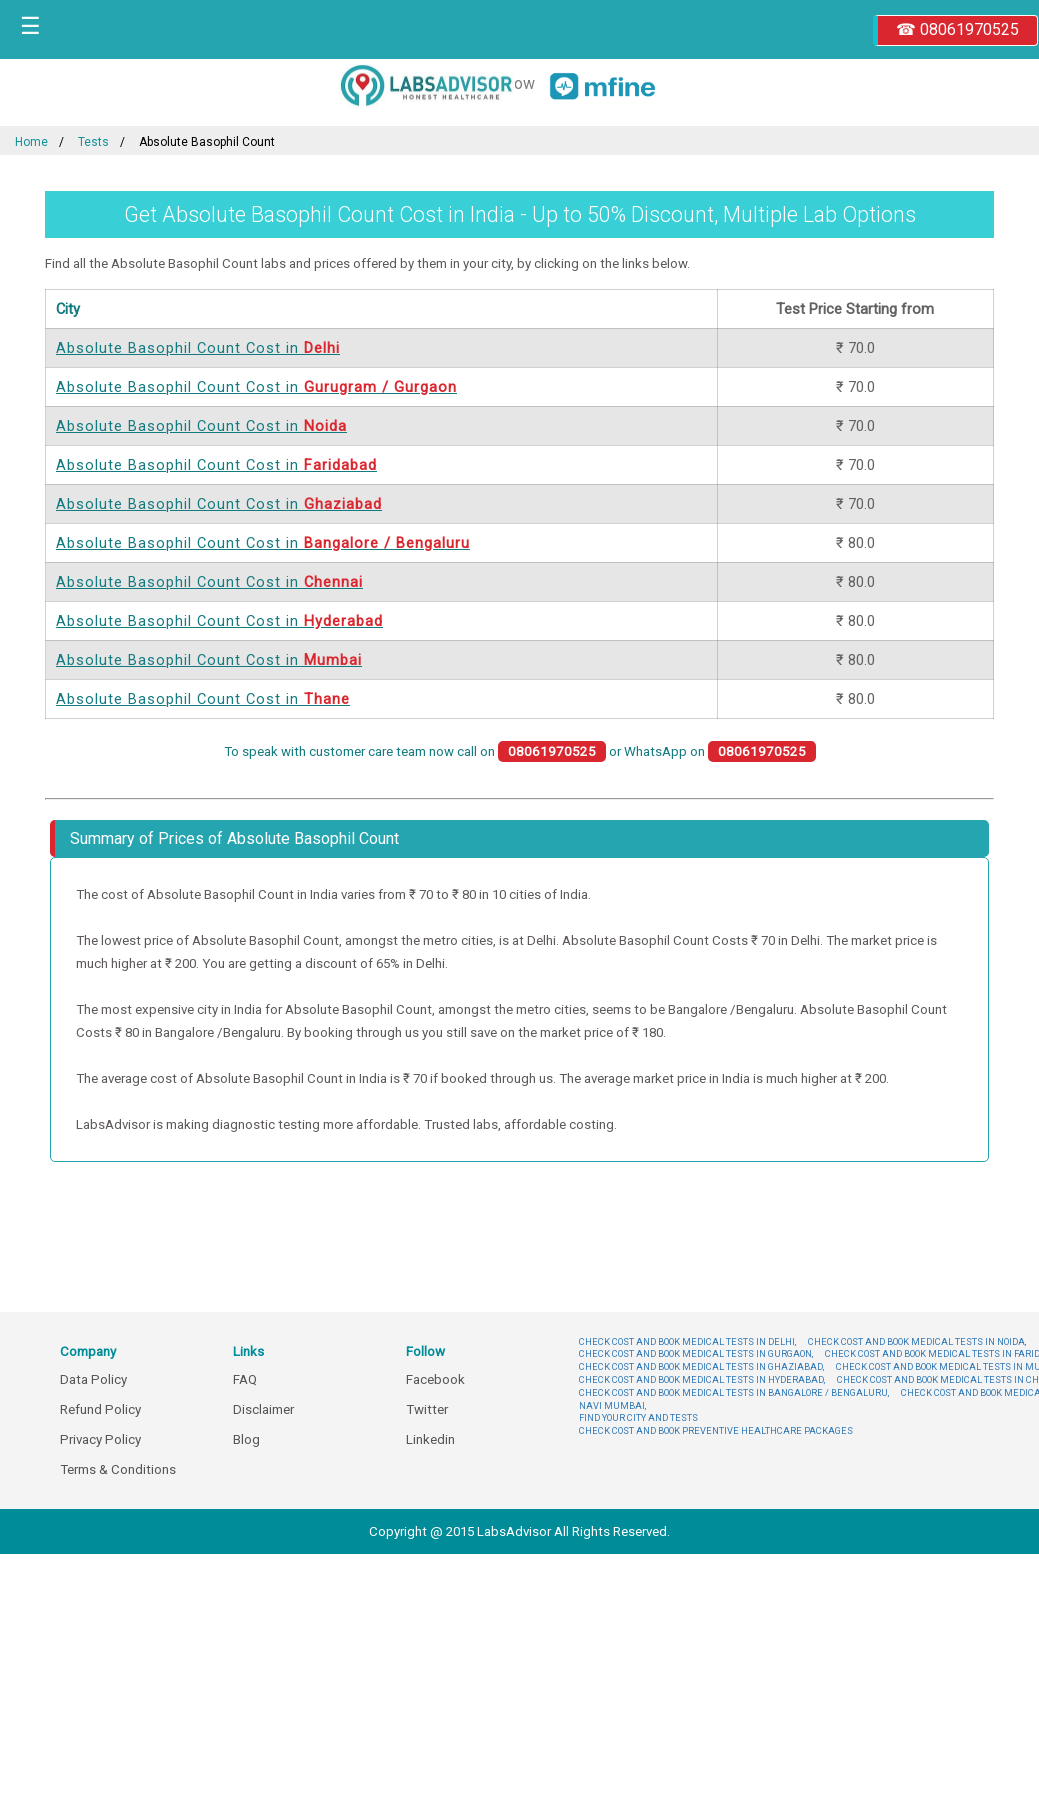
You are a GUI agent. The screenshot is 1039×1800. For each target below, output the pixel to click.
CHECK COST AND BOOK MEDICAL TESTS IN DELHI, (687, 1341)
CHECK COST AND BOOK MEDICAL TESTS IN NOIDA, (917, 1341)
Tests (93, 142)
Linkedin (430, 1439)
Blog (246, 1439)
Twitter (427, 1409)
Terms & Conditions (118, 1469)
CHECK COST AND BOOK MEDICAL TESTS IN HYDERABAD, (702, 1379)
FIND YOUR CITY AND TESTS (638, 1417)
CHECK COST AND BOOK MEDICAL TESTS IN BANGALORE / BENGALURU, (734, 1392)
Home (31, 142)
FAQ (245, 1379)
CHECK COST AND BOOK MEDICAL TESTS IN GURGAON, (696, 1353)
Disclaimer (263, 1409)
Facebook (435, 1379)
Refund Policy (100, 1409)
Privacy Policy (100, 1439)
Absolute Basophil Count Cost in (198, 348)
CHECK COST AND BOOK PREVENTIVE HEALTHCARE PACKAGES (716, 1430)
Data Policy (93, 1379)
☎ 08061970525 (957, 29)
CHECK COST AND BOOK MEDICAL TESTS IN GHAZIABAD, (701, 1366)
